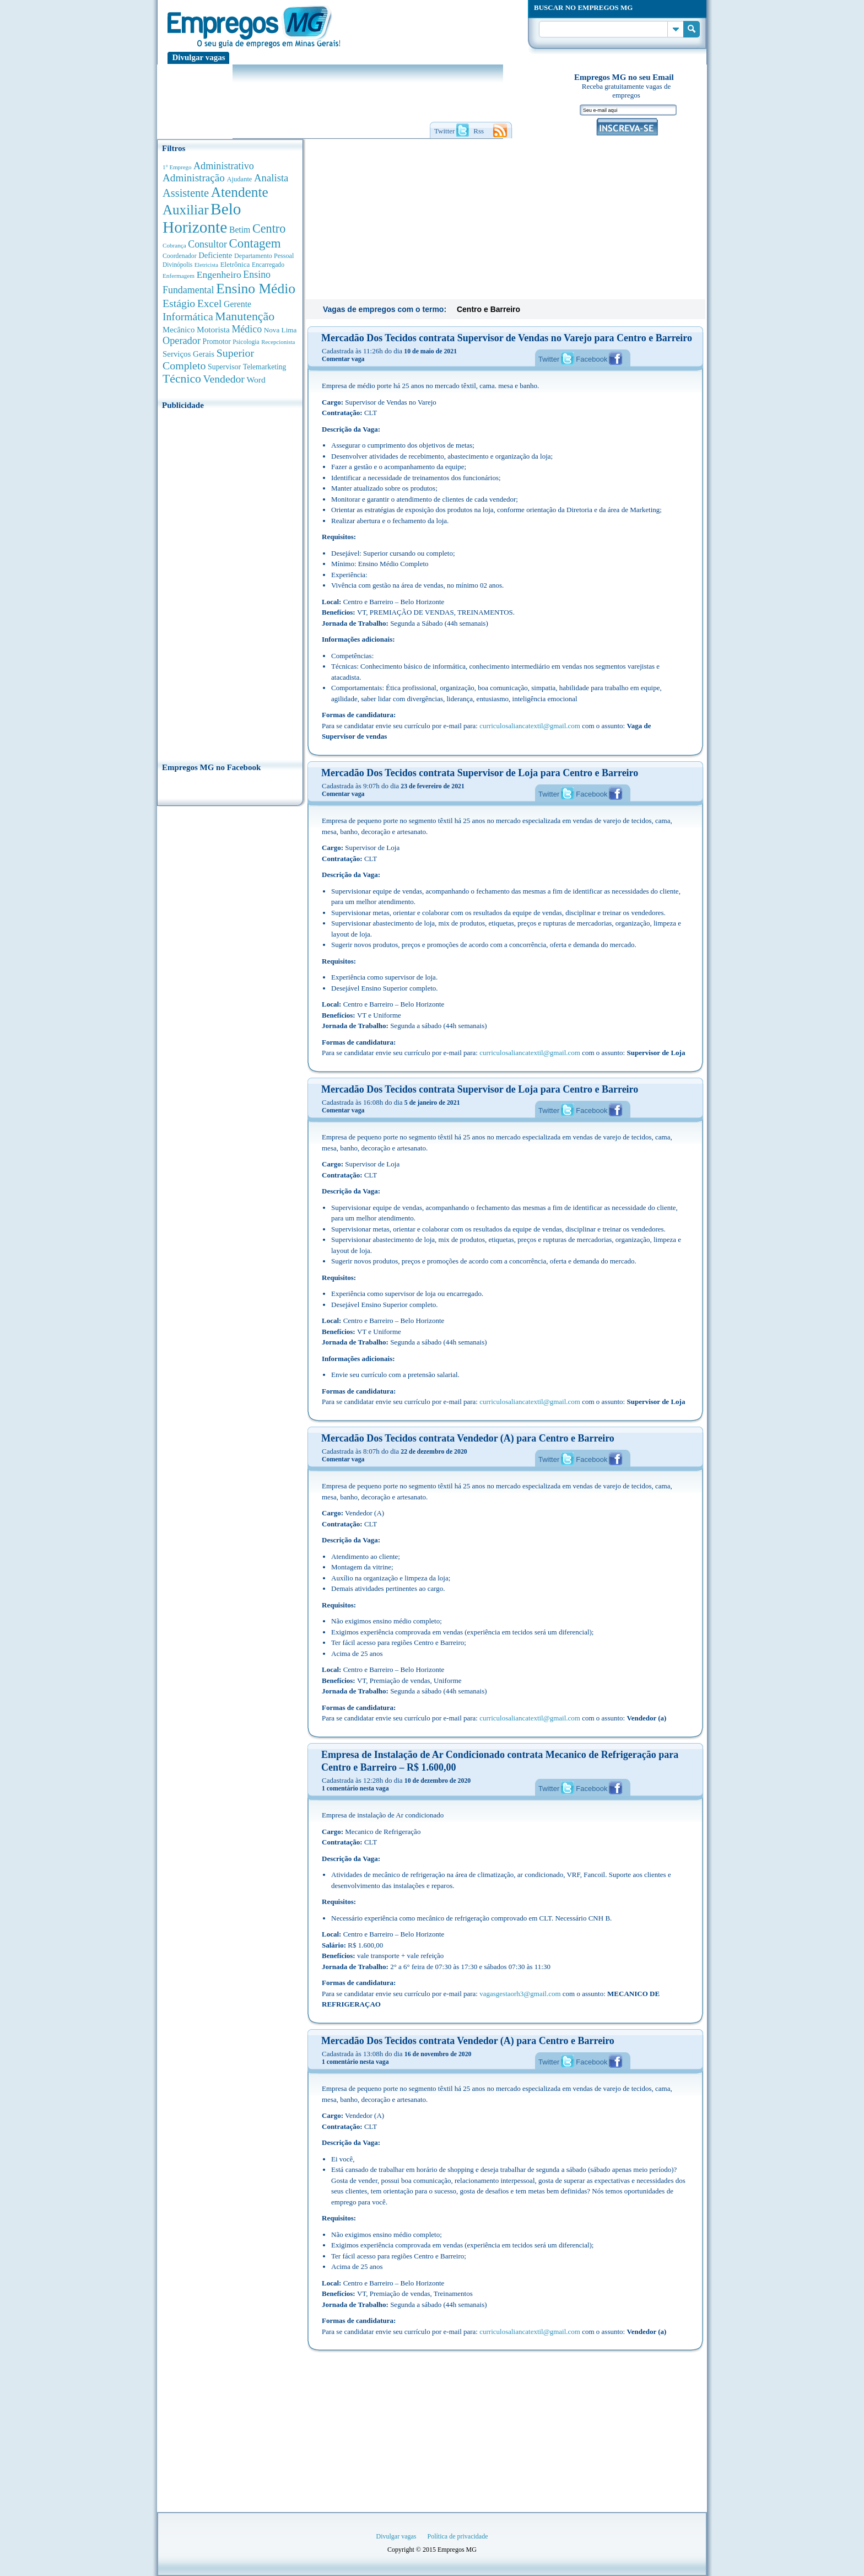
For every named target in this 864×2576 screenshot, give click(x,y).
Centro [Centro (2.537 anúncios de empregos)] (268, 228)
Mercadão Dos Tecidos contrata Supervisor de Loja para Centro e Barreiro (479, 772)
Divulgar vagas (198, 57)
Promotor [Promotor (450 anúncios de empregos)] (217, 341)
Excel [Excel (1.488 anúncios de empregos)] (209, 303)
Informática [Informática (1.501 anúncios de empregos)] (188, 316)
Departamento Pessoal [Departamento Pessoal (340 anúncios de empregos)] (264, 256)
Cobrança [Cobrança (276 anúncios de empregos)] (174, 245)
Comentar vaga (343, 359)
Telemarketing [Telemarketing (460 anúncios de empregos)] (265, 367)
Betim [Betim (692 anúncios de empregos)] (239, 229)
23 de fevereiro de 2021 (433, 786)
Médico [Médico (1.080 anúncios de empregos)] (246, 329)
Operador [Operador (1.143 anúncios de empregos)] (182, 340)
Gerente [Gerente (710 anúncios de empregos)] (237, 304)
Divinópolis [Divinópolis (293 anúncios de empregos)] (177, 264)
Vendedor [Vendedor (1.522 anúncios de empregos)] (224, 379)
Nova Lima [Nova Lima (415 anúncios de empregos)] (280, 330)
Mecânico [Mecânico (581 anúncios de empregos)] (179, 329)
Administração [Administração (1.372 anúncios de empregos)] (194, 178)
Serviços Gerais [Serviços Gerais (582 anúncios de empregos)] (188, 353)
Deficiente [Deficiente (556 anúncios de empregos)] (215, 255)
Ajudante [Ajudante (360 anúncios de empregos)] (239, 179)
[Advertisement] (230, 582)
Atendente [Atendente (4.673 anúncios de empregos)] (239, 192)
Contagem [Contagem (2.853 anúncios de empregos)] (254, 243)
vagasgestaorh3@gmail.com (519, 1993)
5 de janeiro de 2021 (432, 1102)
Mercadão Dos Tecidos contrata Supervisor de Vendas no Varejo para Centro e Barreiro (506, 337)
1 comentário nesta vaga (355, 1788)
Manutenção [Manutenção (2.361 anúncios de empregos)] (244, 316)
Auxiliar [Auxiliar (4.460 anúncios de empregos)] (185, 209)
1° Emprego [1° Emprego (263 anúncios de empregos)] (177, 167)
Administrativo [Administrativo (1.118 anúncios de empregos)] (223, 165)
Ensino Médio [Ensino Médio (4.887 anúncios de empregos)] (255, 289)
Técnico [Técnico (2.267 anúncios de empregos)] (182, 378)
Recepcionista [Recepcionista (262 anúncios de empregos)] (278, 341)
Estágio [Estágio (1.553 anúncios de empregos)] (179, 303)
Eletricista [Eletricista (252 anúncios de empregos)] (206, 265)
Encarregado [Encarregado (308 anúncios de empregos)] (268, 264)
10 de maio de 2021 (430, 351)
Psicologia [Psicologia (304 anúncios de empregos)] (246, 342)
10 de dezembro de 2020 (437, 1780)
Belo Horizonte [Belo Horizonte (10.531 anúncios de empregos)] (202, 218)
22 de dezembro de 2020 (434, 1451)
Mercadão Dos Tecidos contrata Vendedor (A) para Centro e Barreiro (467, 1438)
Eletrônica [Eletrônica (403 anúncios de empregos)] (235, 264)
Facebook (591, 359)
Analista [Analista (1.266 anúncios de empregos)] (271, 178)
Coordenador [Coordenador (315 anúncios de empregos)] (180, 256)
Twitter (548, 359)
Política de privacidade (458, 2536)
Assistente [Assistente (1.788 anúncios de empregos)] (186, 193)
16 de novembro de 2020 (438, 2054)
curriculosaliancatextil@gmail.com (529, 726)
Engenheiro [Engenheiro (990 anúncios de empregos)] (219, 274)
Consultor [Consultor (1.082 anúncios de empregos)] (207, 244)
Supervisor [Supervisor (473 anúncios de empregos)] (224, 367)
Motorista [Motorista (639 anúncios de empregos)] (213, 329)
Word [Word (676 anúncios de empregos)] (255, 379)
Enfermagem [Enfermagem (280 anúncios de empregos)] (179, 275)
